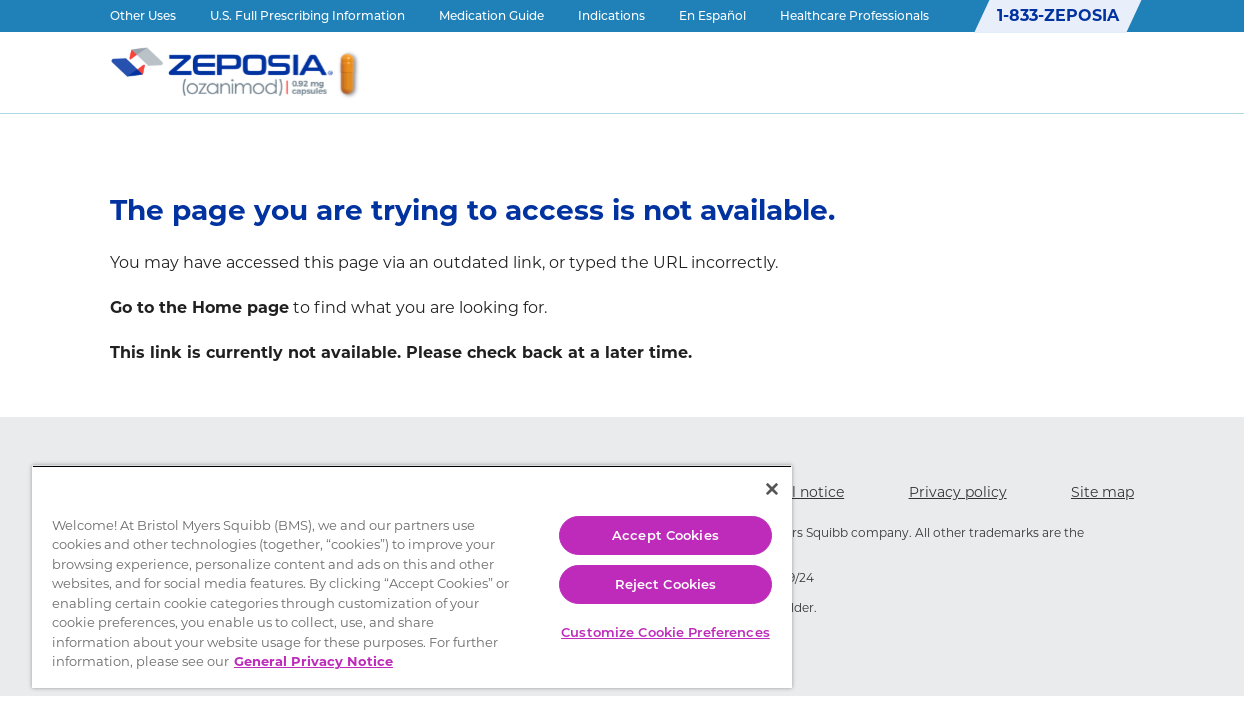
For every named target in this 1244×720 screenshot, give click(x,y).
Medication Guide (491, 15)
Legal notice (801, 492)
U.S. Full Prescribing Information (307, 15)
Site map (1102, 492)
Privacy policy (958, 492)
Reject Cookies (633, 564)
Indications (611, 15)
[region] (393, 566)
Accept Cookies (632, 515)
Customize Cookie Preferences (632, 618)
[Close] (733, 469)
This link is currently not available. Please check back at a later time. (401, 352)
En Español (712, 15)
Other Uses (143, 15)
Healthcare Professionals (854, 15)
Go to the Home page (199, 307)
